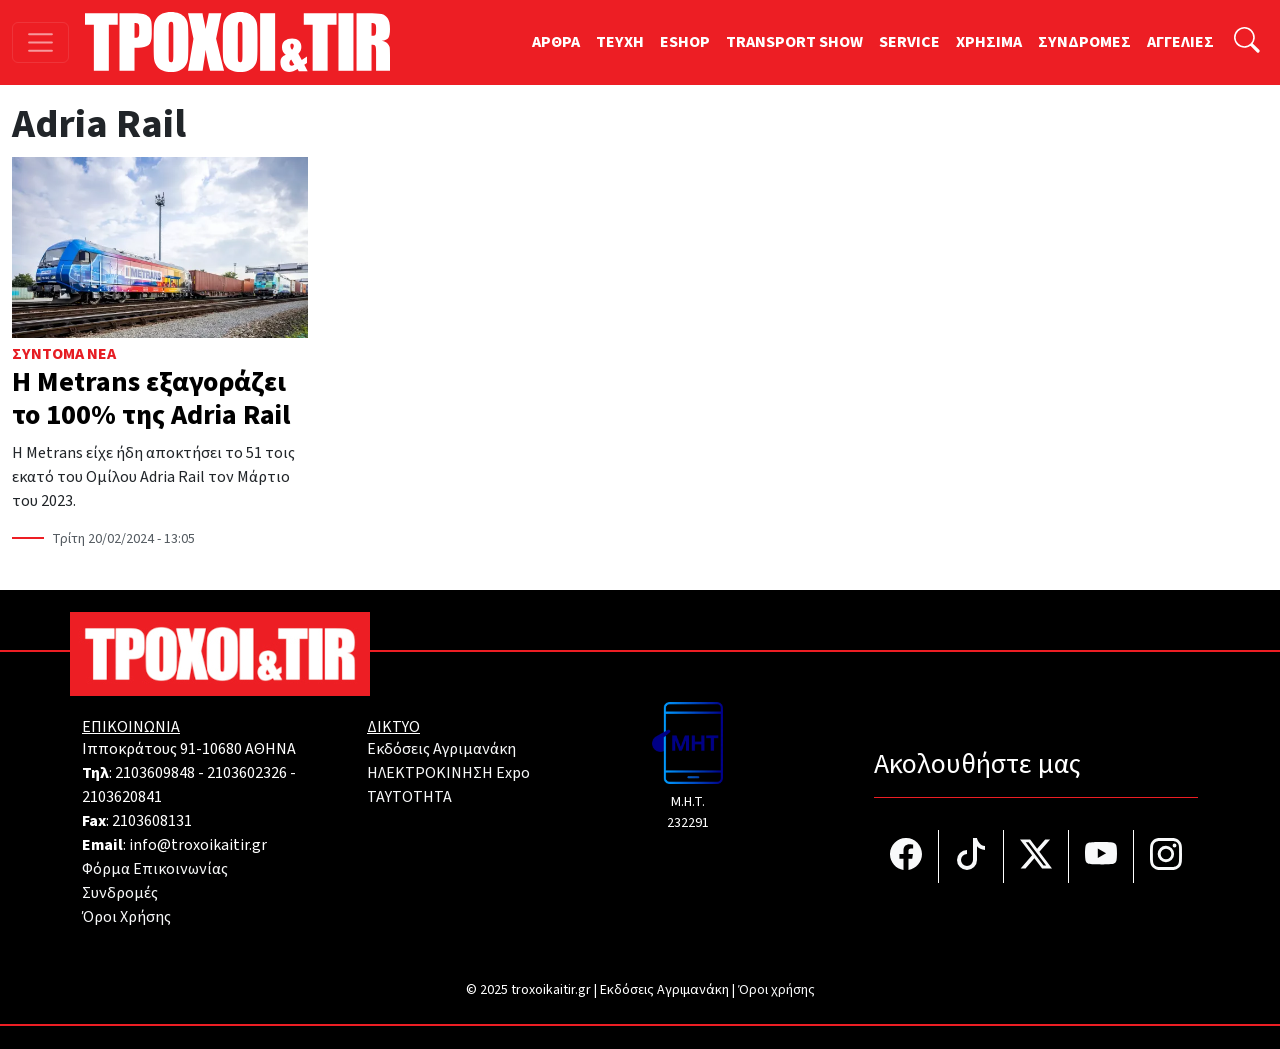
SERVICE (909, 42)
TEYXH (620, 42)
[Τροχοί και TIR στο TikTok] (971, 856)
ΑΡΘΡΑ (556, 42)
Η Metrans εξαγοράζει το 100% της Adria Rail (151, 399)
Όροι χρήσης (776, 990)
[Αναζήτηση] (1247, 42)
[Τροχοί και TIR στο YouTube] (1101, 856)
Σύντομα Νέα (64, 354)
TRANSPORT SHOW (794, 42)
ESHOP (685, 42)
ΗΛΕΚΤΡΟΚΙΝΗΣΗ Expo (448, 773)
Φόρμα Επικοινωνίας (155, 869)
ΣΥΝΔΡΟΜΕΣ (1084, 42)
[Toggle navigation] (40, 42)
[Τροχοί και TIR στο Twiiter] (1036, 856)
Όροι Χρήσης (126, 917)
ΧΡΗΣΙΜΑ (989, 42)
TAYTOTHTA (409, 797)
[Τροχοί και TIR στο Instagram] (1166, 856)
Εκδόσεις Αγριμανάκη (441, 749)
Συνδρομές (120, 893)
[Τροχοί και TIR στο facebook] (906, 856)
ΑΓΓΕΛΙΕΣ (1180, 42)
